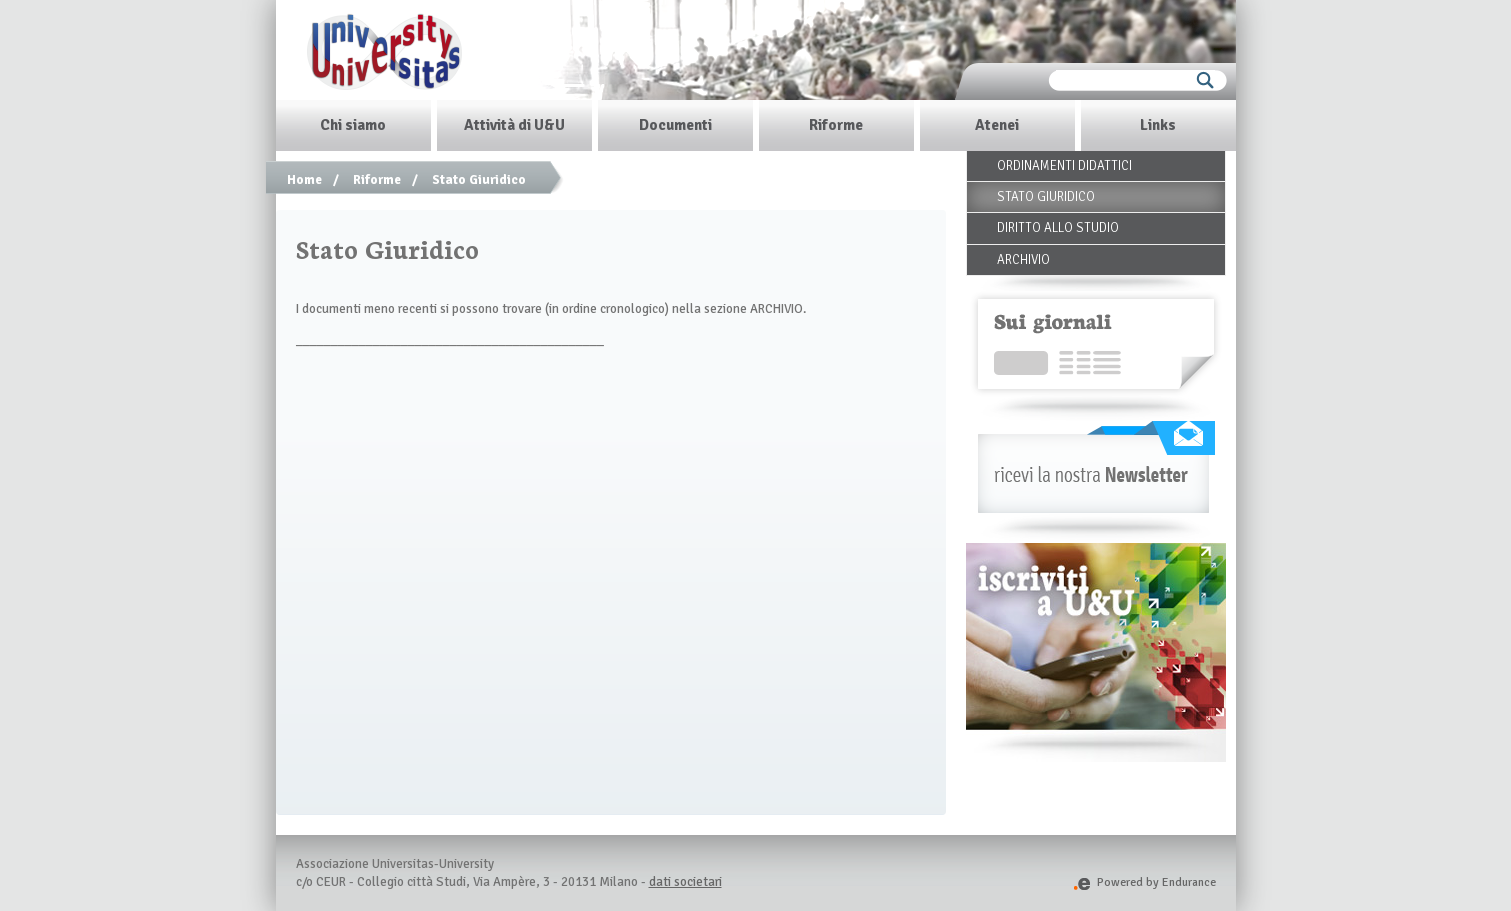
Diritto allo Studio (1058, 228)
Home (304, 180)
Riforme (377, 180)
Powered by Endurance (1144, 882)
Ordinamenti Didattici (1064, 166)
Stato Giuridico (479, 180)
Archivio (1023, 260)
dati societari (685, 882)
